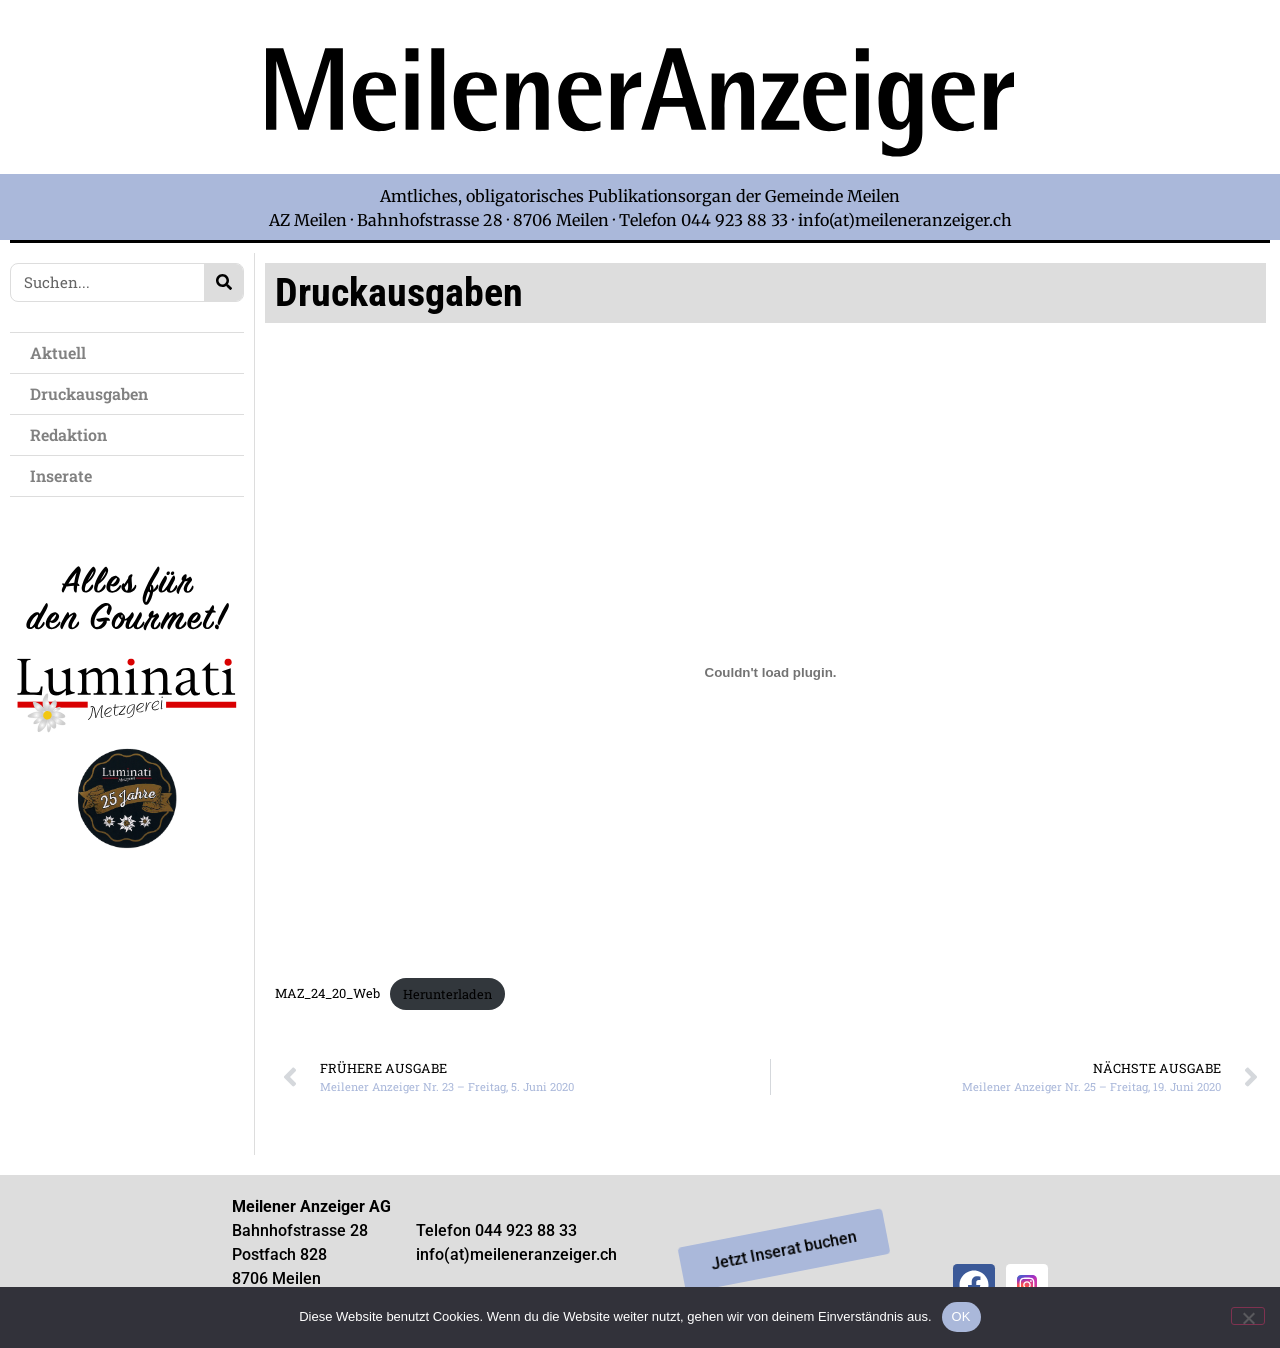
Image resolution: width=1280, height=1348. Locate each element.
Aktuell (63, 352)
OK (961, 1316)
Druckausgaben (89, 393)
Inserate (66, 475)
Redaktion (73, 434)
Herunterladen (447, 994)
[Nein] (1248, 1316)
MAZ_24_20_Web (327, 994)
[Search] (223, 282)
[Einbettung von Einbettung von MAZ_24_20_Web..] (770, 673)
